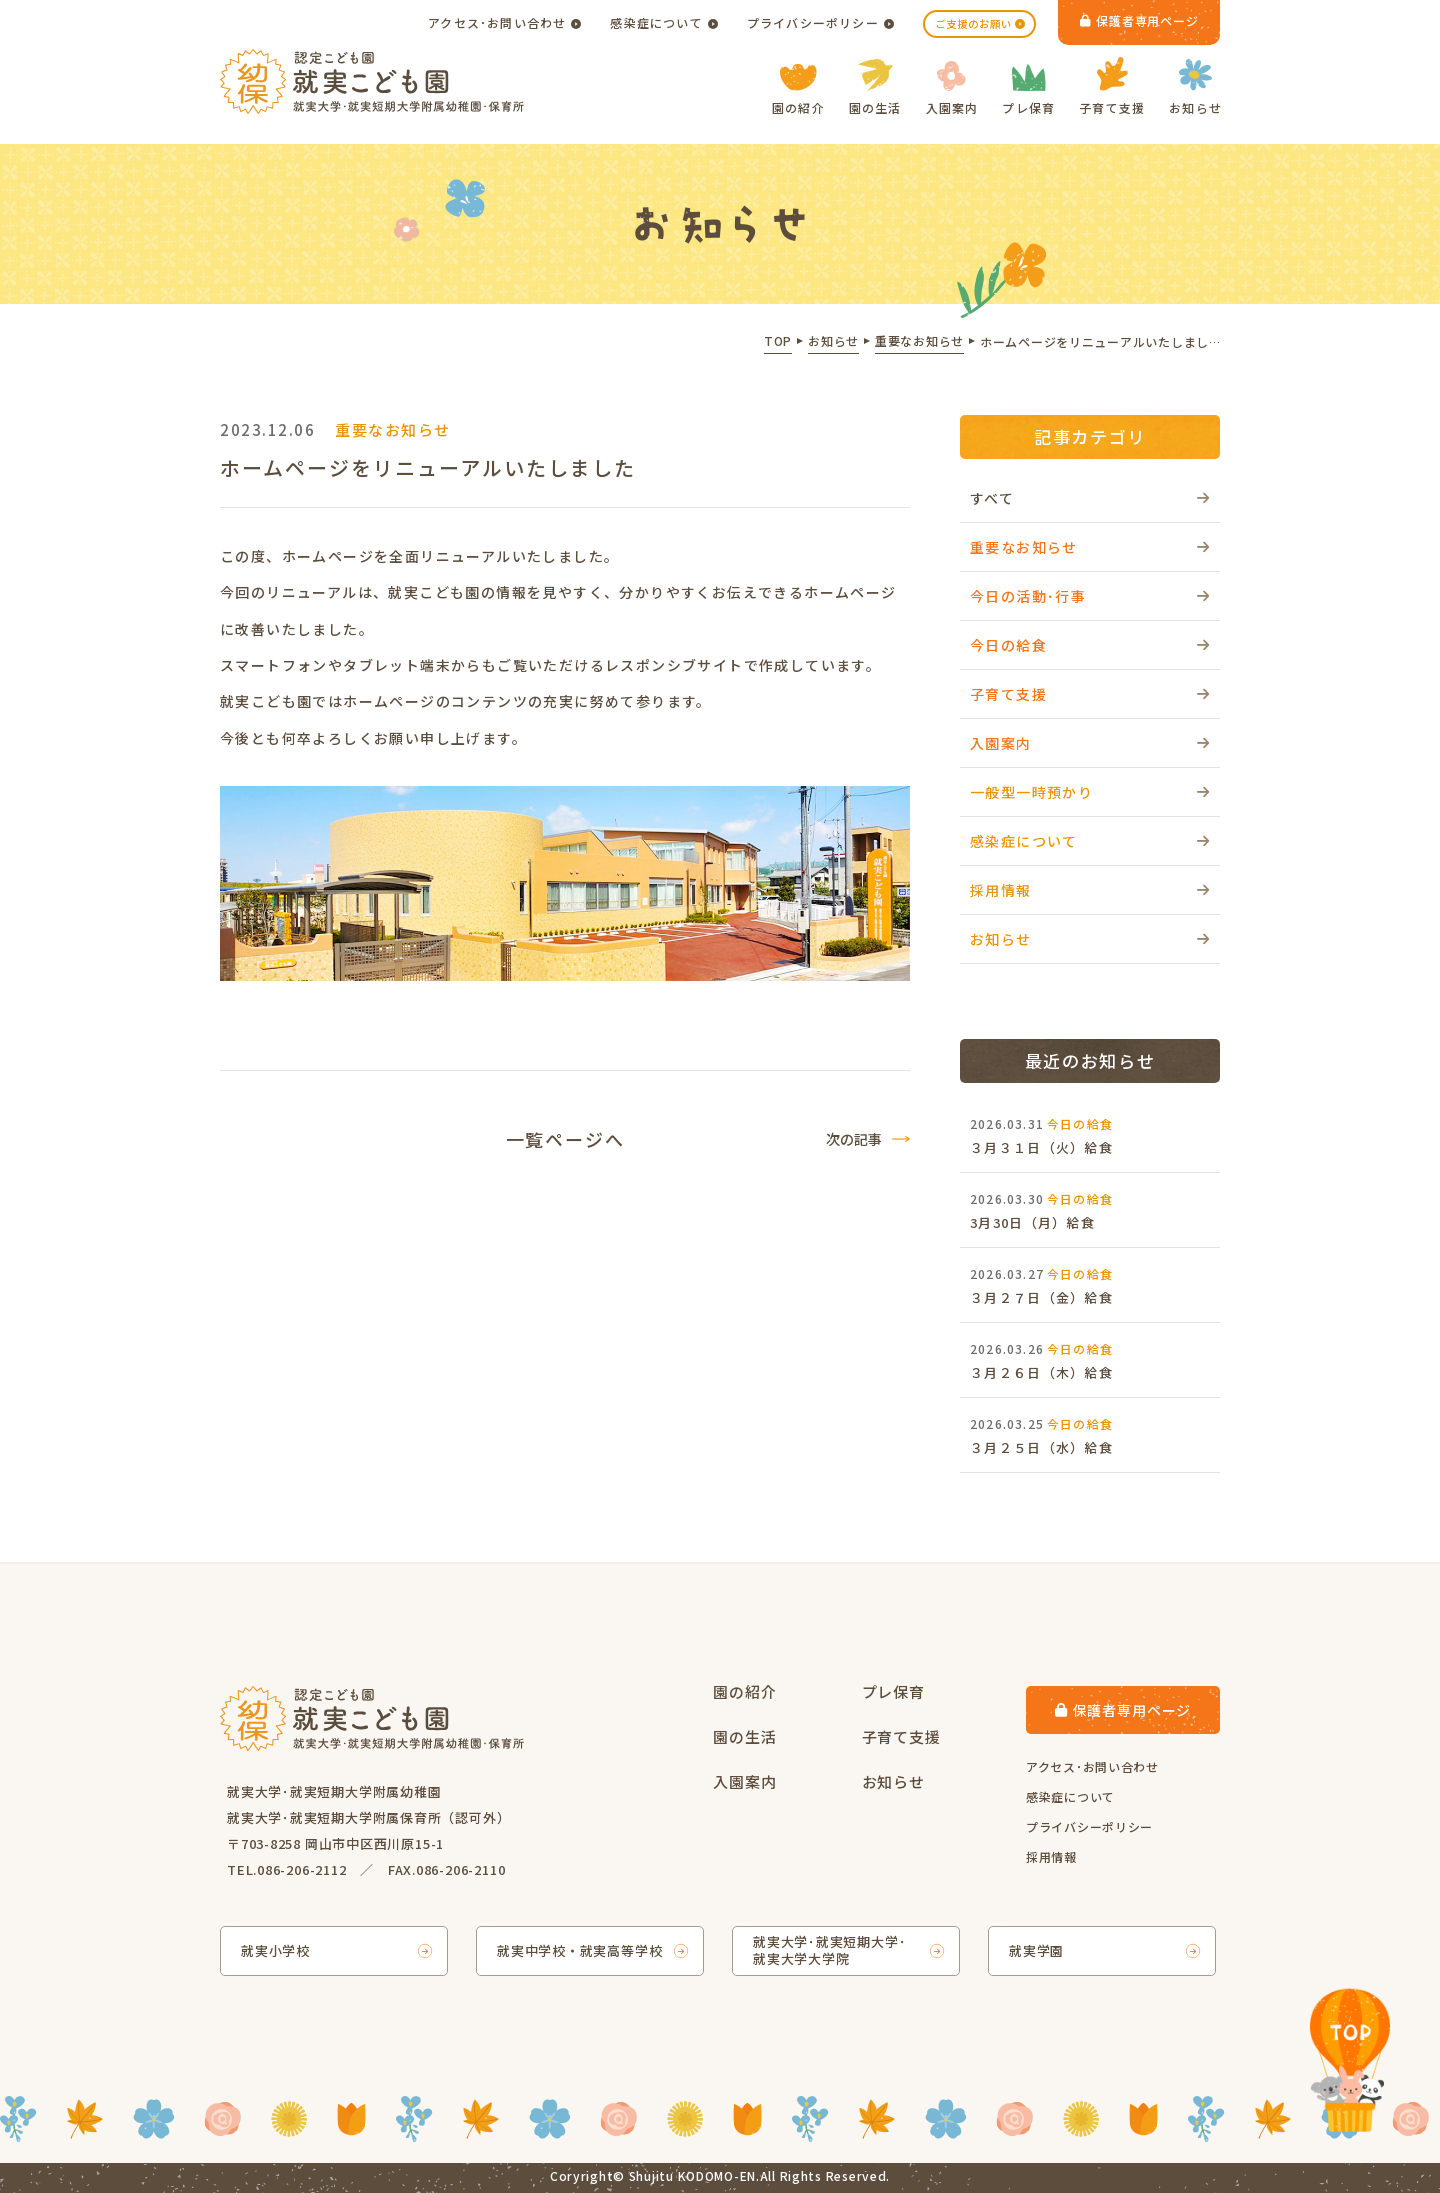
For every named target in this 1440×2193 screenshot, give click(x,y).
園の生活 (875, 87)
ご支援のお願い (973, 23)
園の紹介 (798, 90)
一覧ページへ (565, 1139)
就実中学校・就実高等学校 (579, 1950)
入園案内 (952, 88)
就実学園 (1036, 1950)
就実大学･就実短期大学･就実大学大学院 (829, 1950)
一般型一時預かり (1031, 792)
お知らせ (1195, 87)
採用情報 (1001, 890)
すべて (992, 498)
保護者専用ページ (1139, 20)
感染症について (656, 22)
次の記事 (854, 1139)
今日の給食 (1008, 645)
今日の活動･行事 (1028, 596)
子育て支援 (1112, 86)
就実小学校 (275, 1950)
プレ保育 (1028, 90)
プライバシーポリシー (813, 22)
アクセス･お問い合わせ (497, 22)
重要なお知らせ (1024, 547)
